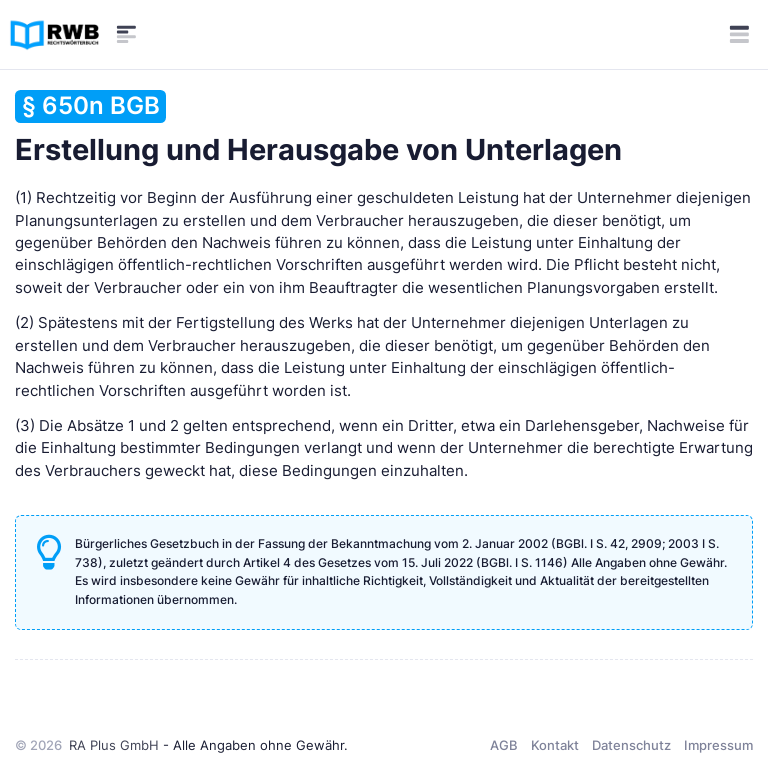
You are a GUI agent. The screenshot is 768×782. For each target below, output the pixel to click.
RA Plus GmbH (114, 745)
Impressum (718, 745)
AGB (504, 745)
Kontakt (555, 745)
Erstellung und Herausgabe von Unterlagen (318, 128)
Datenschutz (631, 745)
